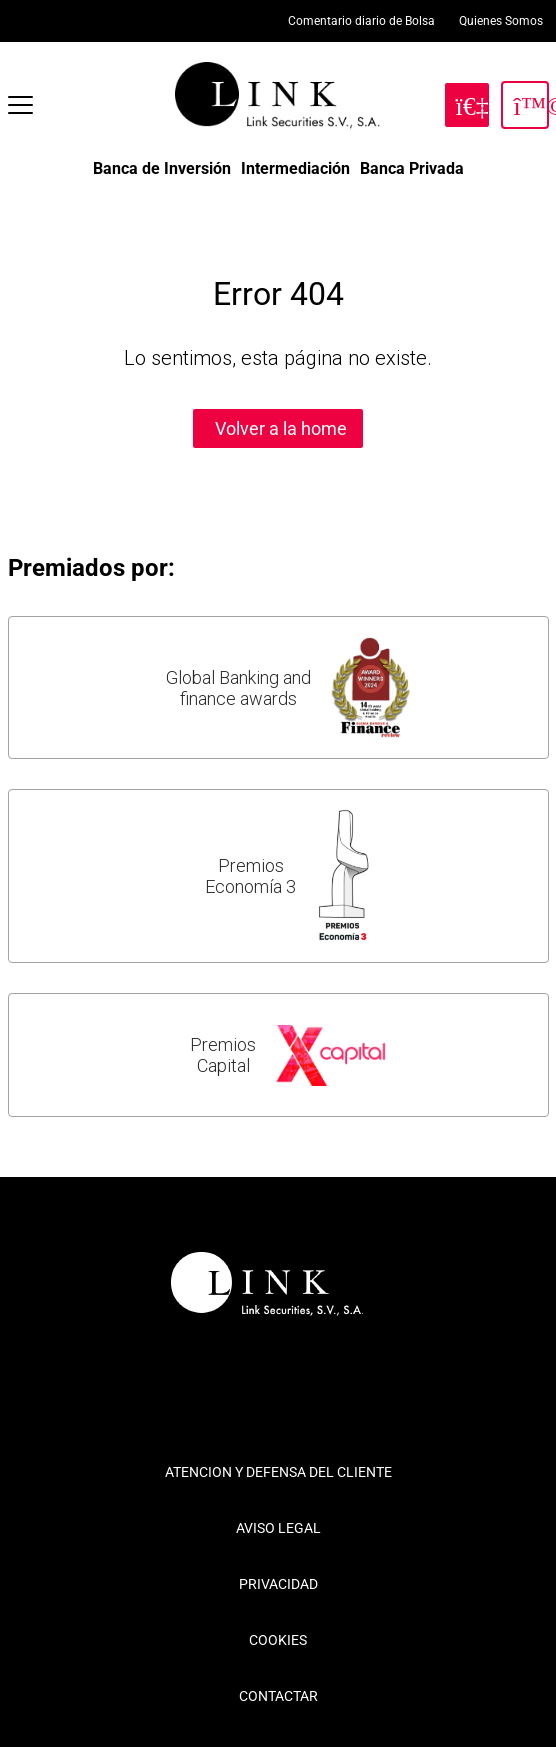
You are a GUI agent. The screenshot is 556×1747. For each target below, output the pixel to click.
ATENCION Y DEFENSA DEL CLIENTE (278, 1472)
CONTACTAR (278, 1696)
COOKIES (278, 1640)
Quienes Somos (501, 21)
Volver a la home (281, 428)
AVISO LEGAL (278, 1528)
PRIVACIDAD (278, 1584)
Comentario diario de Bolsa (361, 21)
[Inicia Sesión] (525, 105)
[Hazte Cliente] (467, 105)
